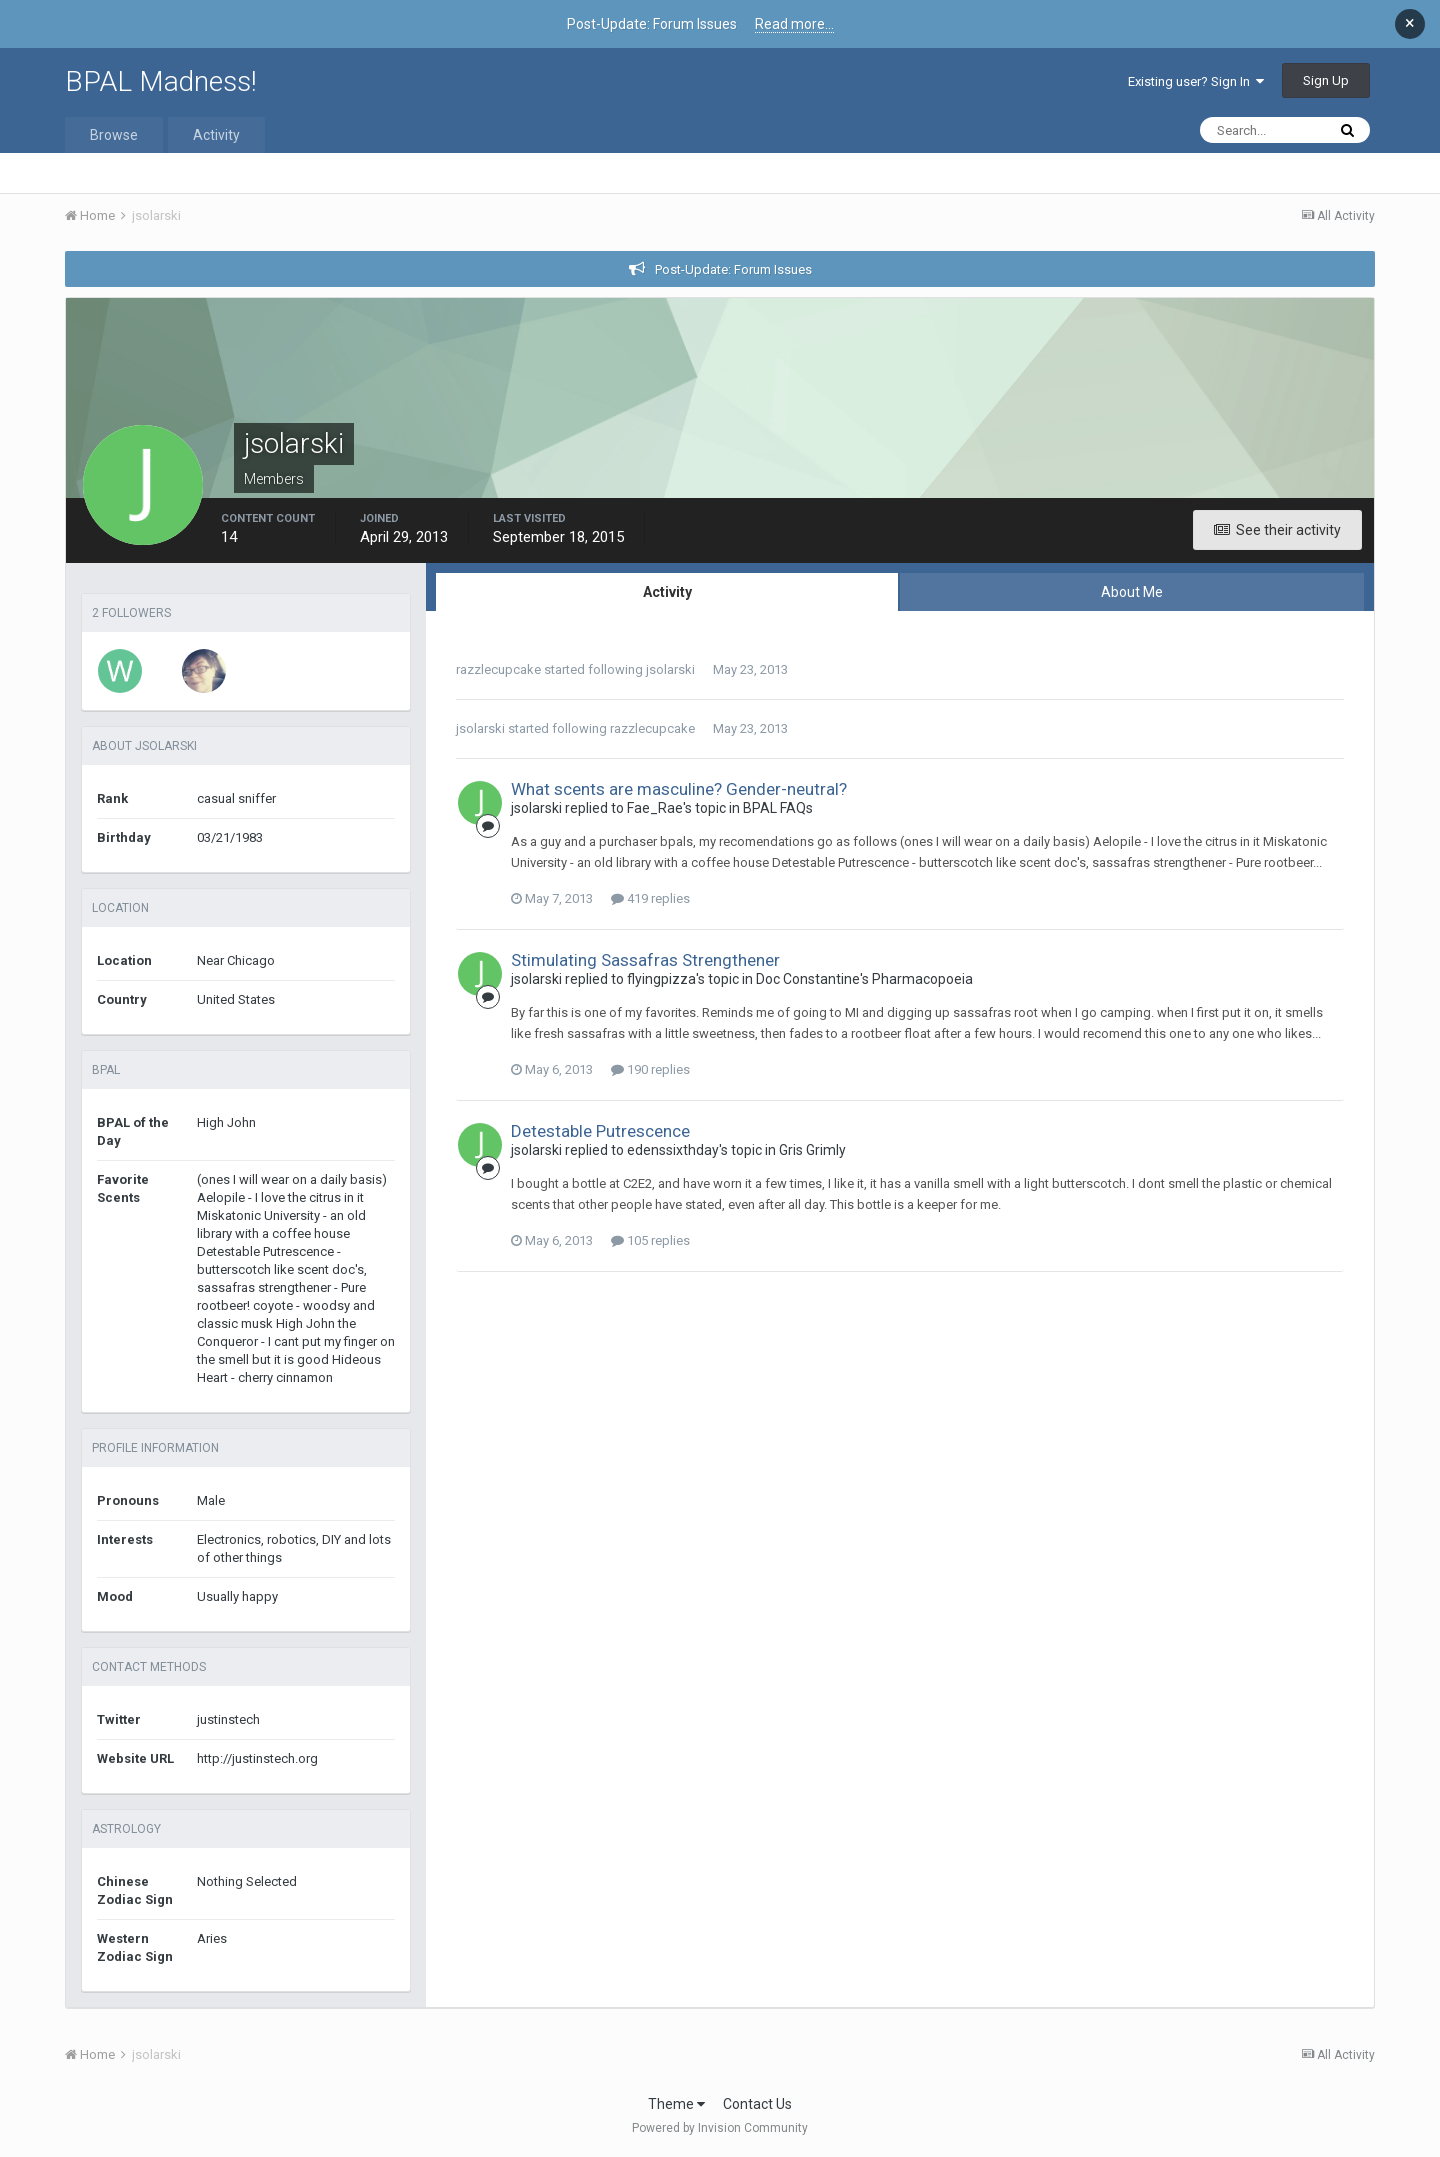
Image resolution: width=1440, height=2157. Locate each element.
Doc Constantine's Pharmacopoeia (864, 979)
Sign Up (1326, 80)
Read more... (794, 24)
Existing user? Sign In (1196, 81)
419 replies (650, 898)
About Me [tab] (1132, 592)
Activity (216, 135)
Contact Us (757, 2104)
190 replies (650, 1069)
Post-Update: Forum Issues (733, 269)
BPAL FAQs (778, 808)
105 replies (650, 1240)
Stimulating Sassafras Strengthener (645, 960)
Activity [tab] (667, 592)
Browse (114, 135)
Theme (676, 2104)
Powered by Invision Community (720, 2128)
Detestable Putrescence (600, 1131)
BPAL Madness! (161, 81)
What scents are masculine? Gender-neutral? (679, 789)
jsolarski (670, 669)
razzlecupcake (498, 669)
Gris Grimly (812, 1150)
